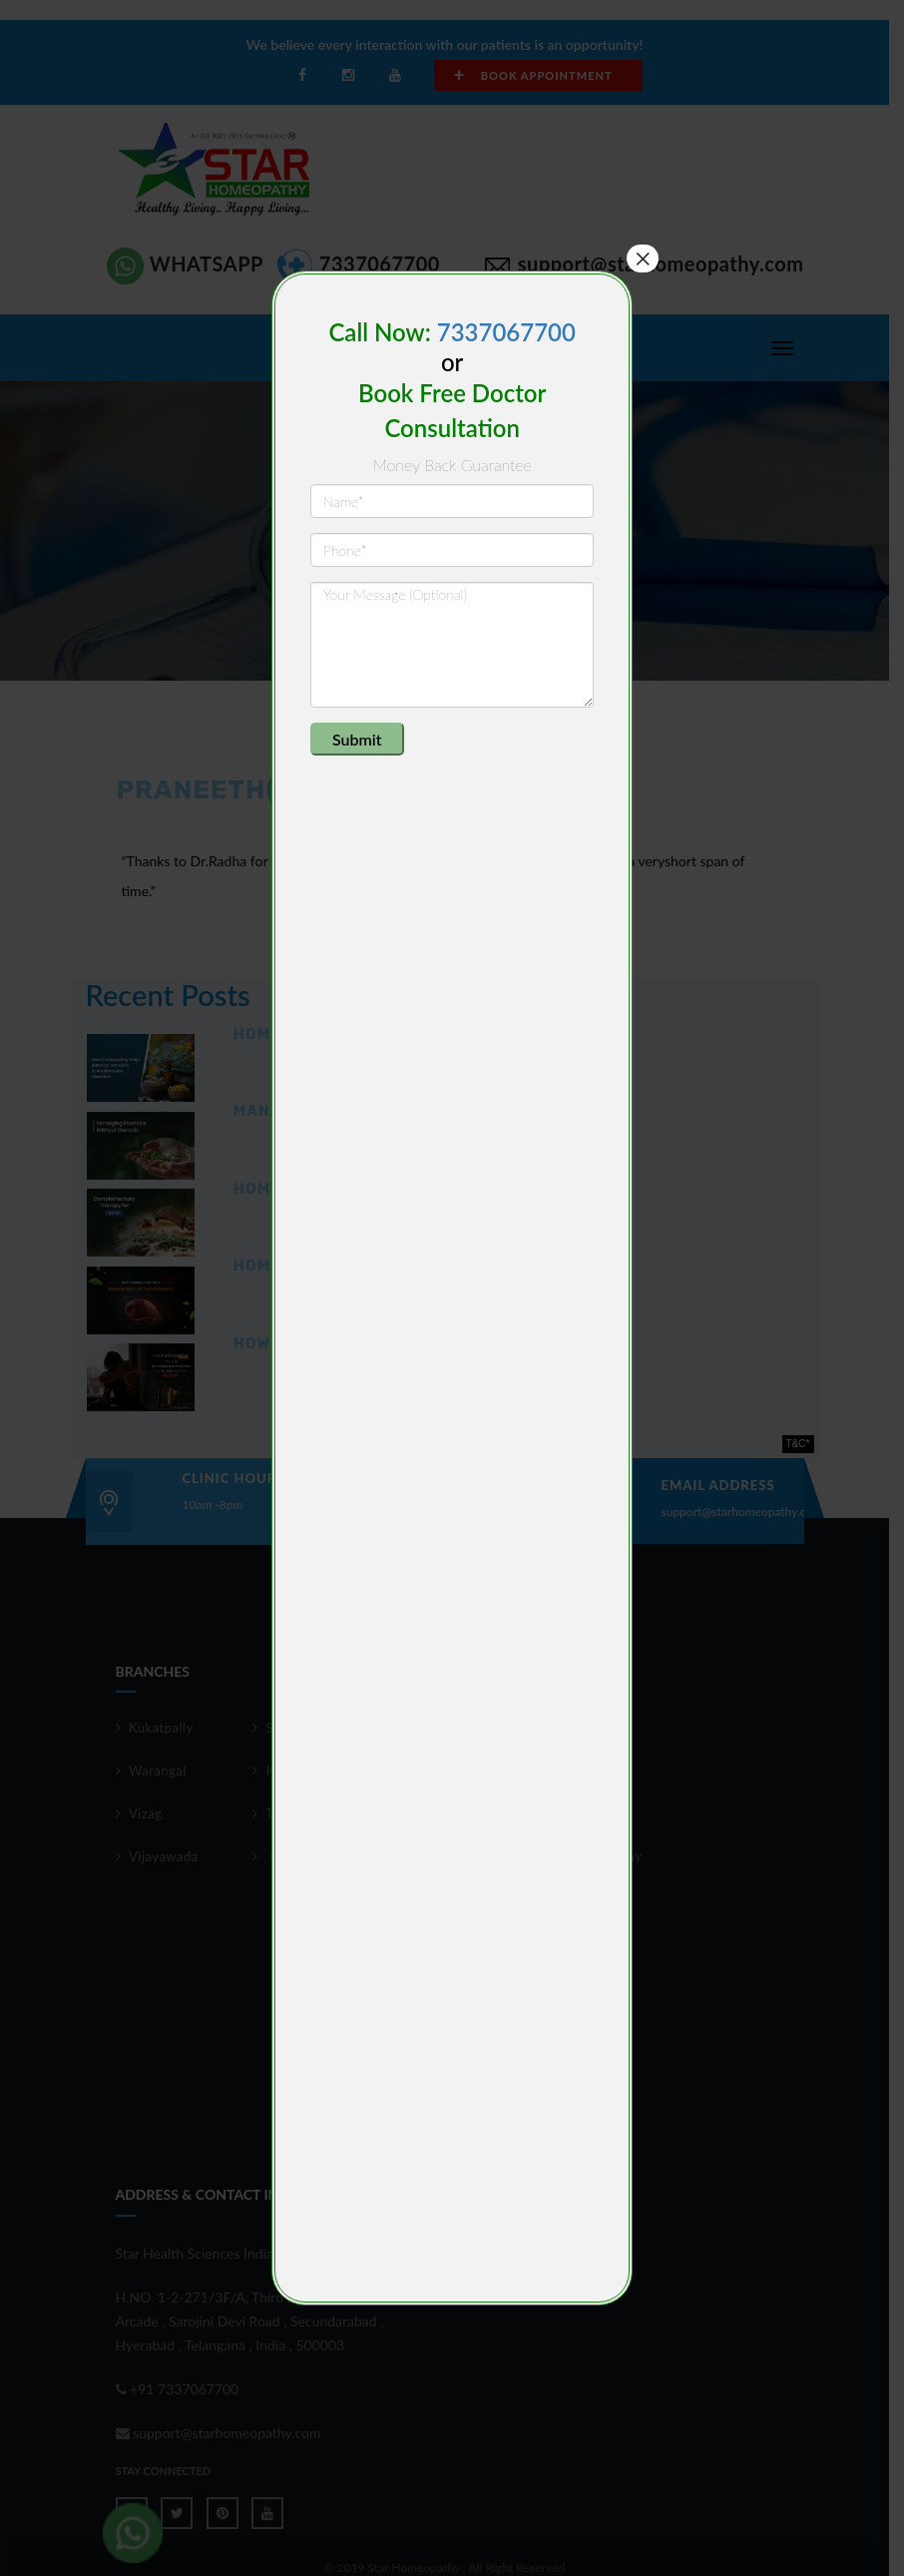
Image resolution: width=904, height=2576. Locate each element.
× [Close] (643, 258)
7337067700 (506, 331)
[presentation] (462, 761)
